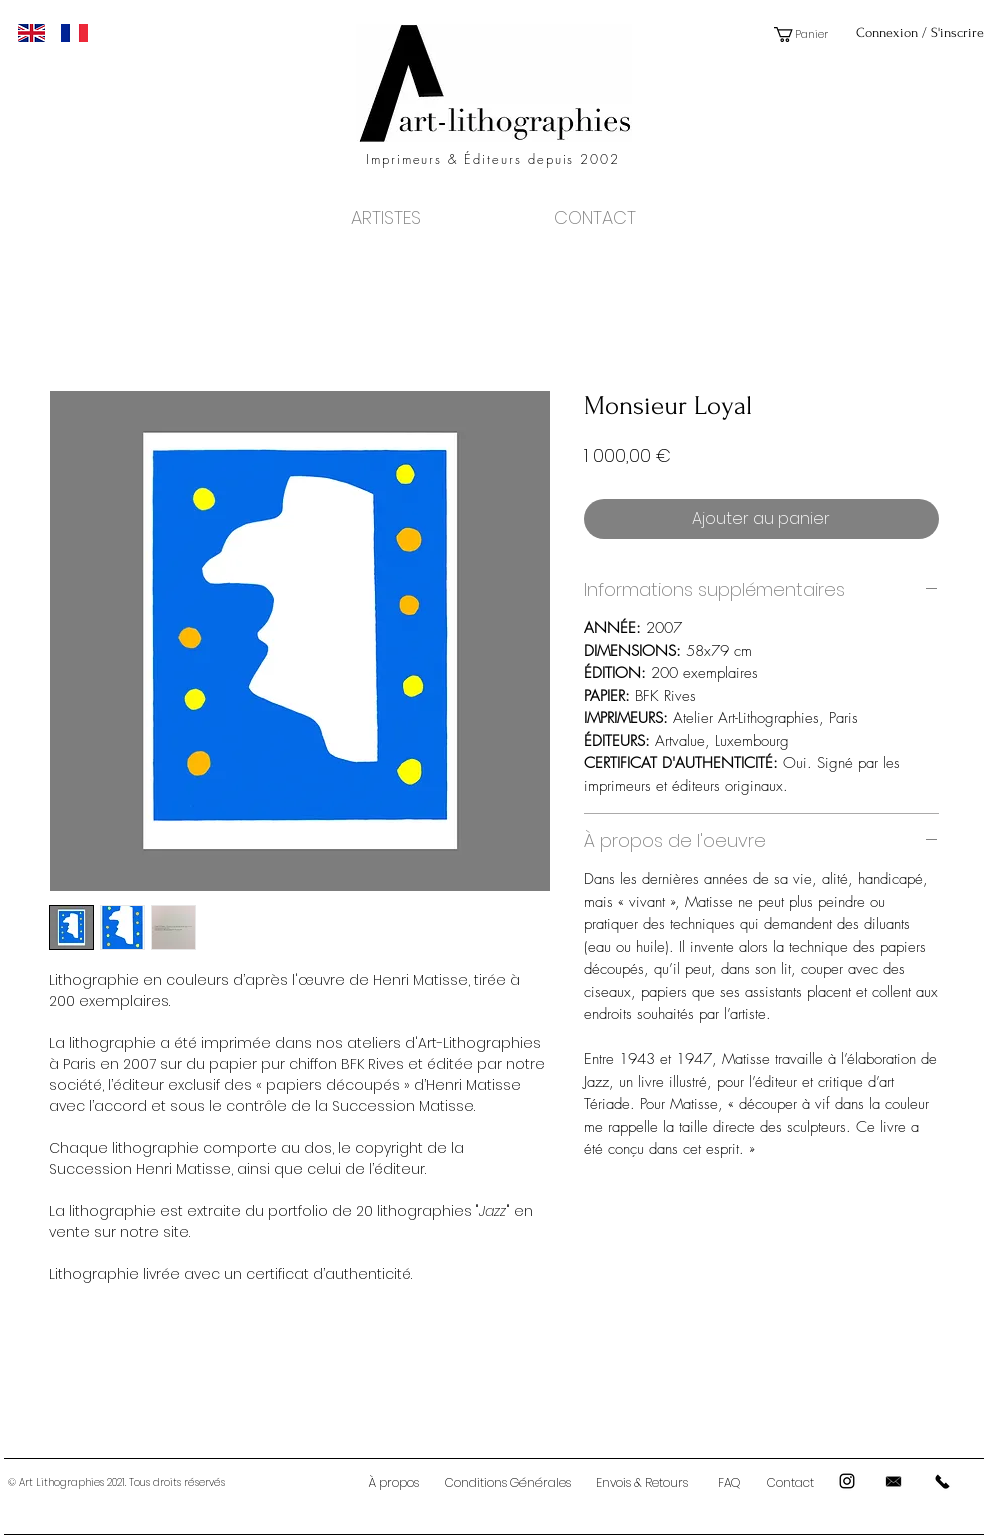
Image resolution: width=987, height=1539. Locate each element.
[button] (808, 34)
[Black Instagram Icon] (847, 1481)
